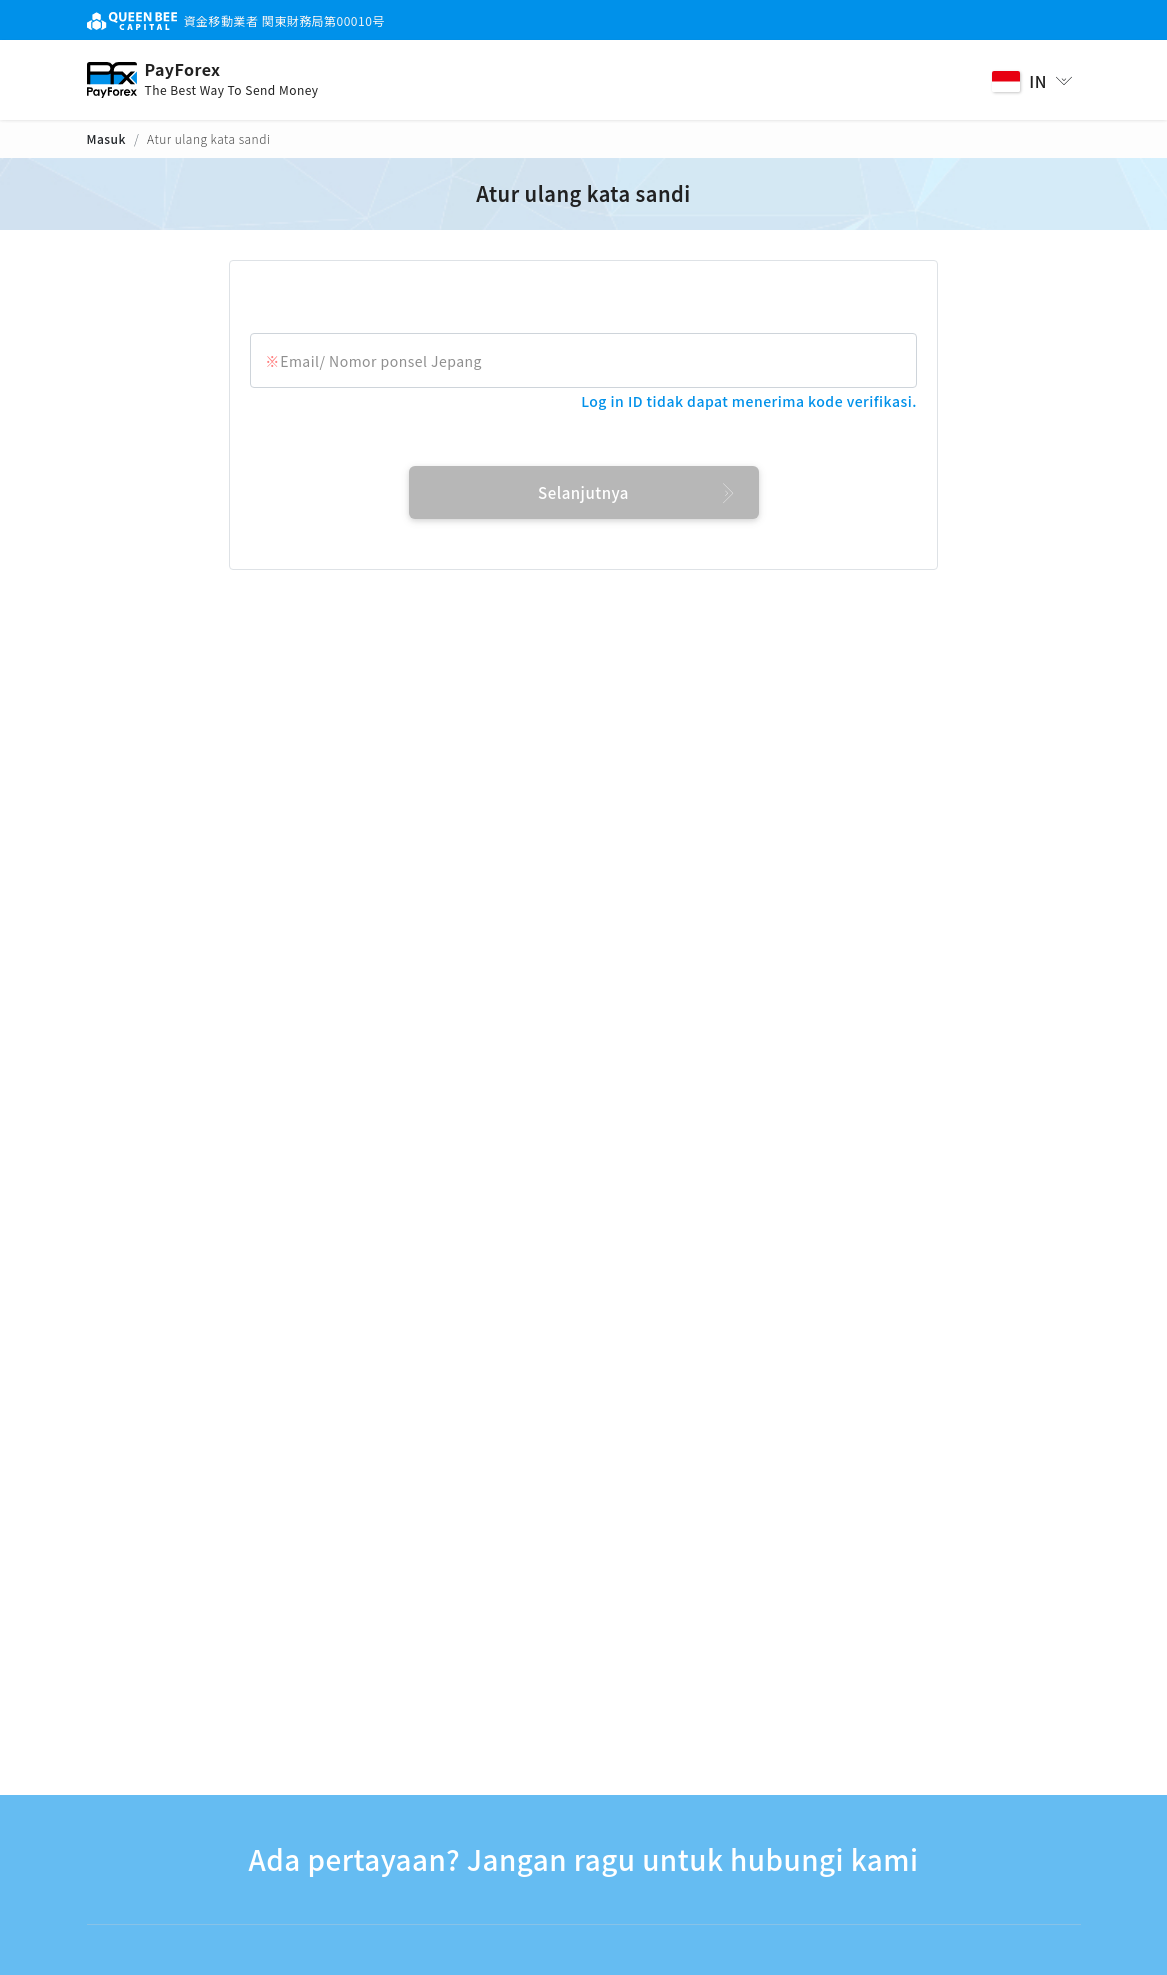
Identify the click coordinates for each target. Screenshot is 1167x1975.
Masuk (106, 138)
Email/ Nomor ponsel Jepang (381, 361)
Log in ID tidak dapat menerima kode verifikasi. (749, 401)
